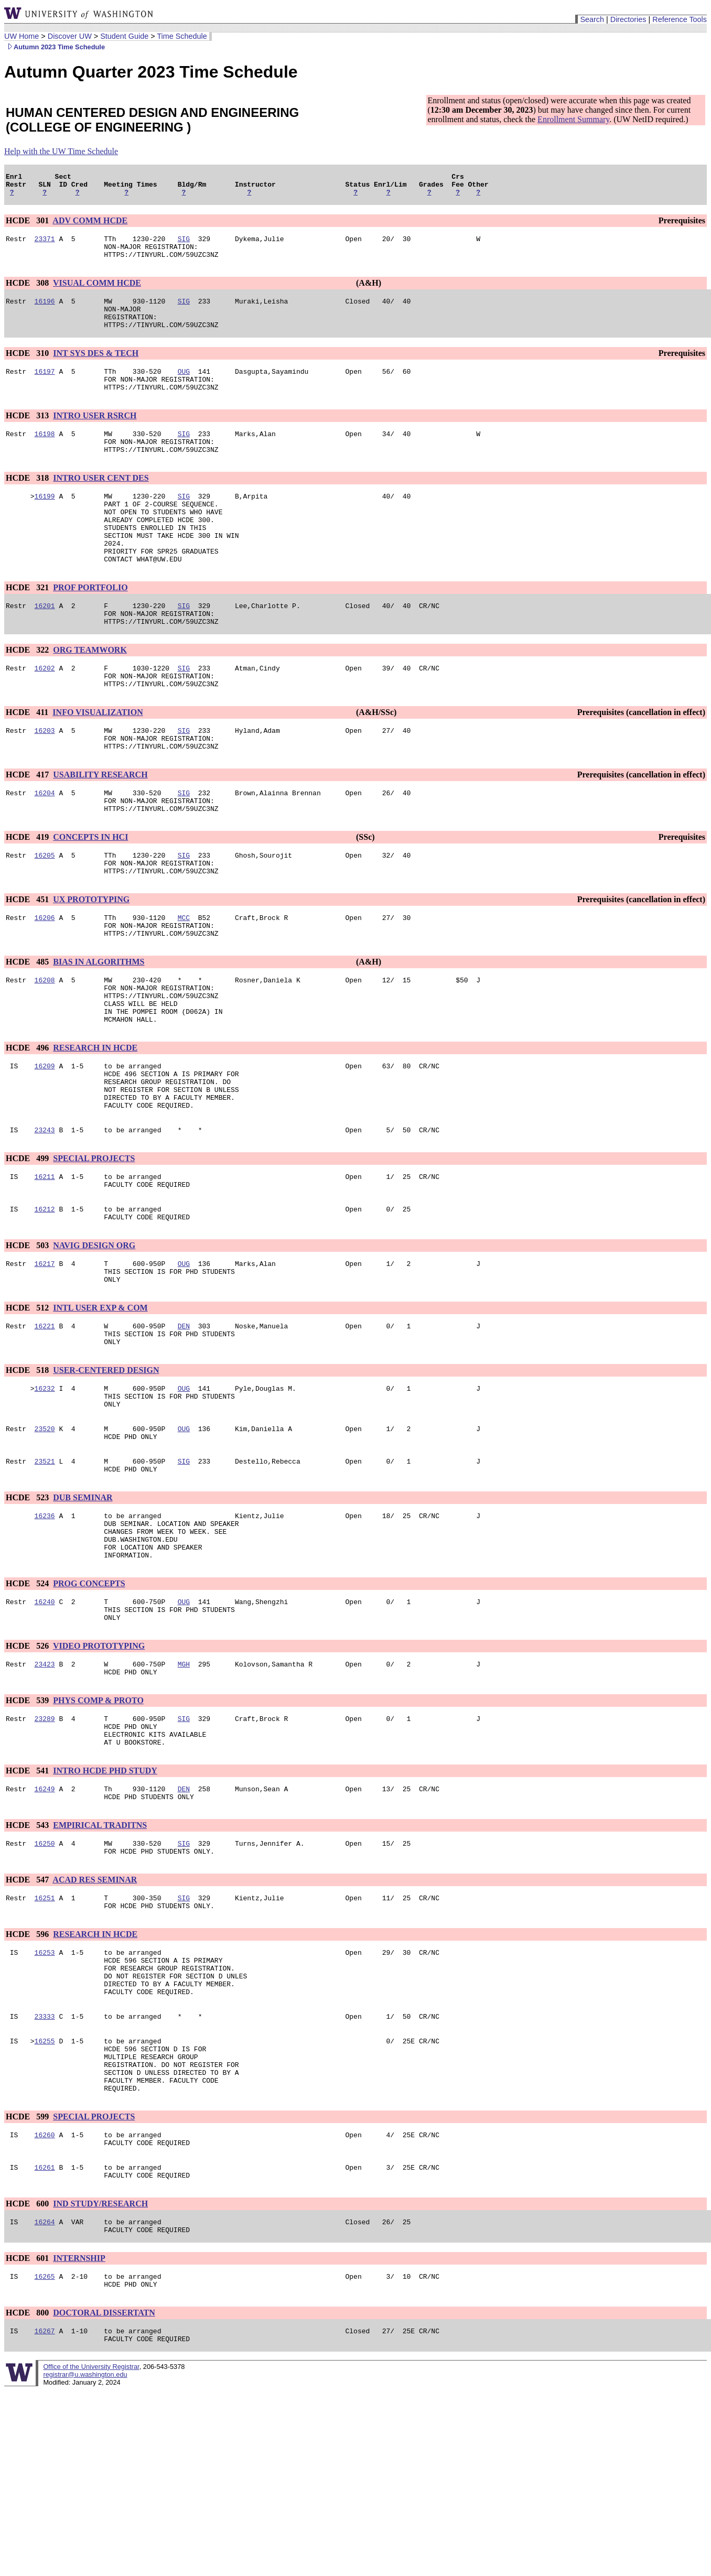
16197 (45, 388)
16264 (45, 2399)
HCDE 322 (28, 693)
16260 (45, 2306)
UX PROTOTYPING (91, 962)
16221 (45, 1426)
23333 (45, 2175)
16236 (45, 1632)
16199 (45, 522)
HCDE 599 (28, 2286)
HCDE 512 (28, 1406)
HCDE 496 (28, 1124)
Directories (628, 19)
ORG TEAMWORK (90, 693)
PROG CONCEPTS (89, 1707)
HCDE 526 (28, 1774)
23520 (45, 1538)
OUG (184, 388)
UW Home (21, 36)
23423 (45, 1794)
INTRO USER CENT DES (100, 503)
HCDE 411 (28, 760)
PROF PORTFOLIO (90, 626)
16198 (45, 455)
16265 (45, 2457)
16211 (45, 1266)
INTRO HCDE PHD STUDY (105, 1908)
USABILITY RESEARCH (100, 828)
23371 (45, 245)
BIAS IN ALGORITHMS (98, 1029)
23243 (45, 1217)
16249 (45, 1928)
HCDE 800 (28, 2495)
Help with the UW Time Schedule (61, 151)
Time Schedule (182, 36)
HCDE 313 (28, 435)
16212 (45, 1301)
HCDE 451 (28, 962)
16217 (45, 1359)
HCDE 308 (28, 292)
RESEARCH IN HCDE (95, 1124)
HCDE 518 (28, 1473)
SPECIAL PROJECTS (94, 1246)
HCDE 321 (28, 626)
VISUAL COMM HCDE (97, 292)
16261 (45, 2341)
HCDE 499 (28, 1246)
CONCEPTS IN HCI (90, 895)
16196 (45, 312)
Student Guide (124, 36)
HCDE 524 (28, 1707)
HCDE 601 (28, 2437)
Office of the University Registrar (91, 2552)
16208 (45, 1049)
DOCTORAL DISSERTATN (104, 2495)
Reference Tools (679, 19)
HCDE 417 (28, 828)
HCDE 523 (28, 1612)
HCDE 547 (28, 2024)
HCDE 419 (28, 895)
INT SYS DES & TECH (95, 368)
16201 (45, 646)
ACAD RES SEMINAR (94, 2024)
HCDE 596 (28, 2081)
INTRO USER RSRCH (94, 435)
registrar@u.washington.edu (85, 2560)
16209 (45, 1144)
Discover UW (70, 36)
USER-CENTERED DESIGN (106, 1473)
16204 (45, 847)
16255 (45, 2201)
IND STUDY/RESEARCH (100, 2379)
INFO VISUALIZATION (97, 760)
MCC (184, 982)
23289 (45, 1852)
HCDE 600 (28, 2379)
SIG (184, 245)
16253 (45, 2101)
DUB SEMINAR (82, 1612)
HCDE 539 (28, 1832)
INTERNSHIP (79, 2437)
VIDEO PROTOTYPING (99, 1774)
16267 (45, 2514)
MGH (184, 1794)
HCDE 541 (28, 1908)
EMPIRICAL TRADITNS (100, 1966)
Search (592, 19)
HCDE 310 (28, 368)
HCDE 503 (28, 1339)
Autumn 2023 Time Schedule (54, 47)
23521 (45, 1574)
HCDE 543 (28, 1966)
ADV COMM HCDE (89, 225)
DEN (184, 1426)
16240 (45, 1727)
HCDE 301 (28, 225)
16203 (45, 780)
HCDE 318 (28, 503)
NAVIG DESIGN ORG (94, 1339)
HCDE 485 (28, 1029)
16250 (45, 1986)
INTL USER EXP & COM (100, 1406)
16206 (45, 982)
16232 (45, 1493)
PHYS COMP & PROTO (98, 1832)
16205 (45, 914)
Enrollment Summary (573, 119)
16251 (45, 2044)
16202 (45, 713)
